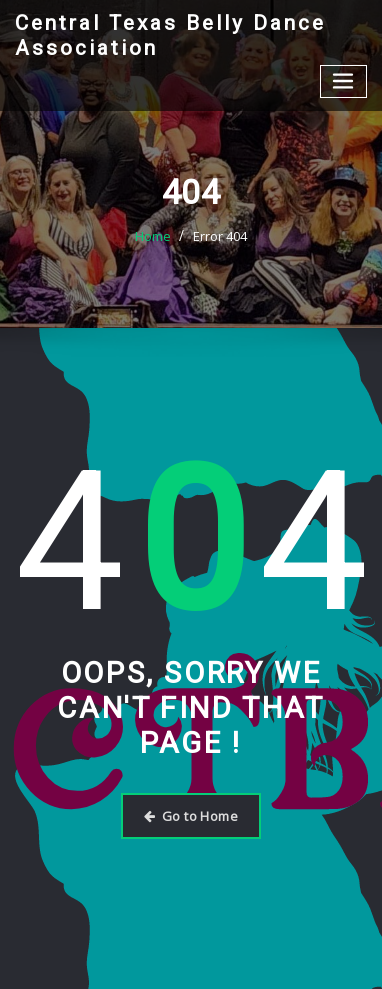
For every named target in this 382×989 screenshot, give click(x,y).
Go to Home (191, 816)
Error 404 (220, 236)
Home (153, 236)
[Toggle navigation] (344, 81)
